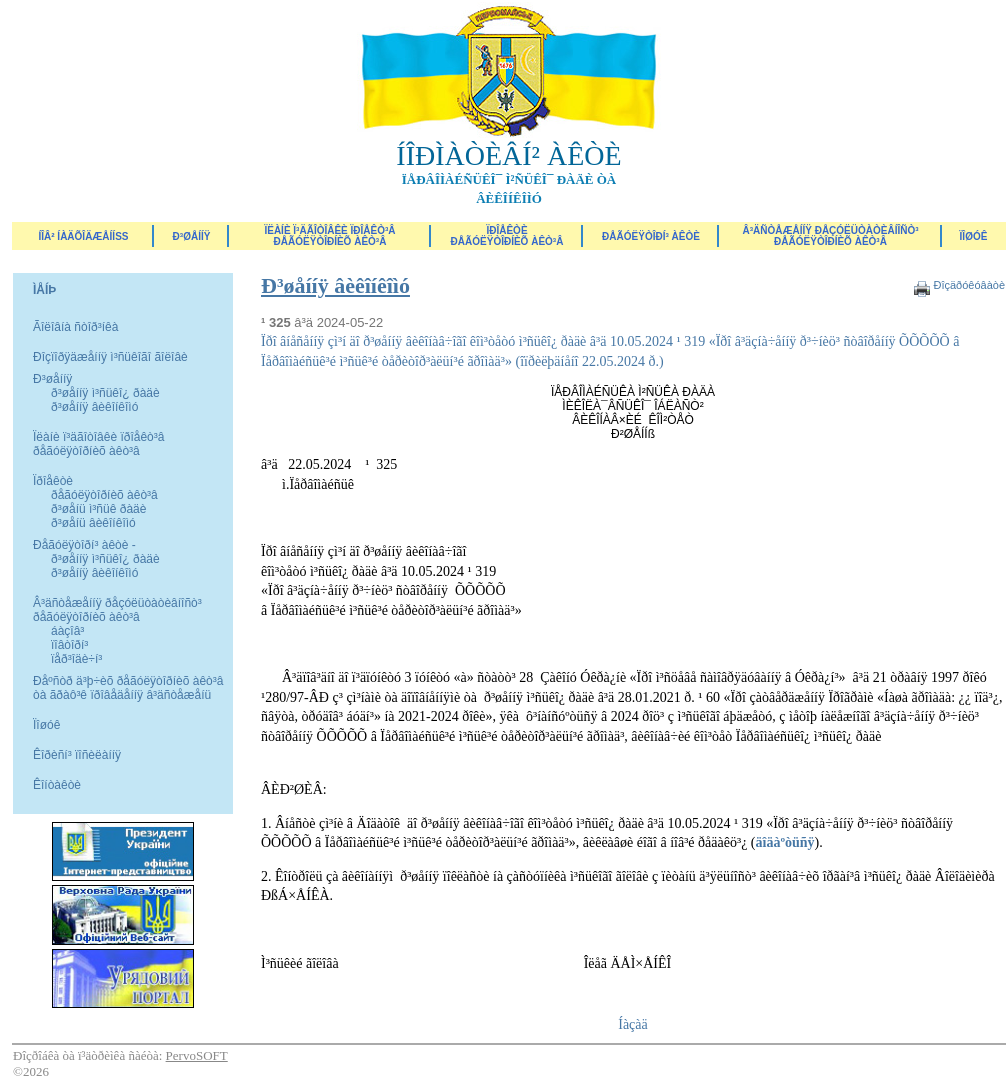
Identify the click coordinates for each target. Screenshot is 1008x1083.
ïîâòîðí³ (69, 645)
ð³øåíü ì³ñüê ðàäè (98, 509)
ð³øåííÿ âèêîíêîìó (94, 407)
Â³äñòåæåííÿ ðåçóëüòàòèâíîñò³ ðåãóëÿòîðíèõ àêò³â (830, 236)
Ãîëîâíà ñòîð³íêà (75, 327)
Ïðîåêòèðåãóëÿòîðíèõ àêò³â (507, 236)
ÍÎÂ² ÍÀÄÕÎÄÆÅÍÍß (83, 236)
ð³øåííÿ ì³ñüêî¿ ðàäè (105, 393)
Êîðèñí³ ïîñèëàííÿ (77, 755)
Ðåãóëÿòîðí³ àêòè (651, 236)
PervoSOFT (197, 1055)
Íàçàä (633, 1024)
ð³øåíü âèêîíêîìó (93, 523)
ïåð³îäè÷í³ (76, 659)
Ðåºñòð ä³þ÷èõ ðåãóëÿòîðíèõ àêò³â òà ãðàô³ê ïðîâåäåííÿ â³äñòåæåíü (128, 688)
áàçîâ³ (67, 631)
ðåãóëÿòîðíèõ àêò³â (104, 495)
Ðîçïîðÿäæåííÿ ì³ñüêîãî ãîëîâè (110, 357)
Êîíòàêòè (57, 785)
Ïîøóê (46, 725)
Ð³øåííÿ (192, 236)
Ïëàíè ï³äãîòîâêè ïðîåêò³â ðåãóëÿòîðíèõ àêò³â (329, 236)
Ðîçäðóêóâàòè (969, 285)
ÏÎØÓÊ (974, 236)
